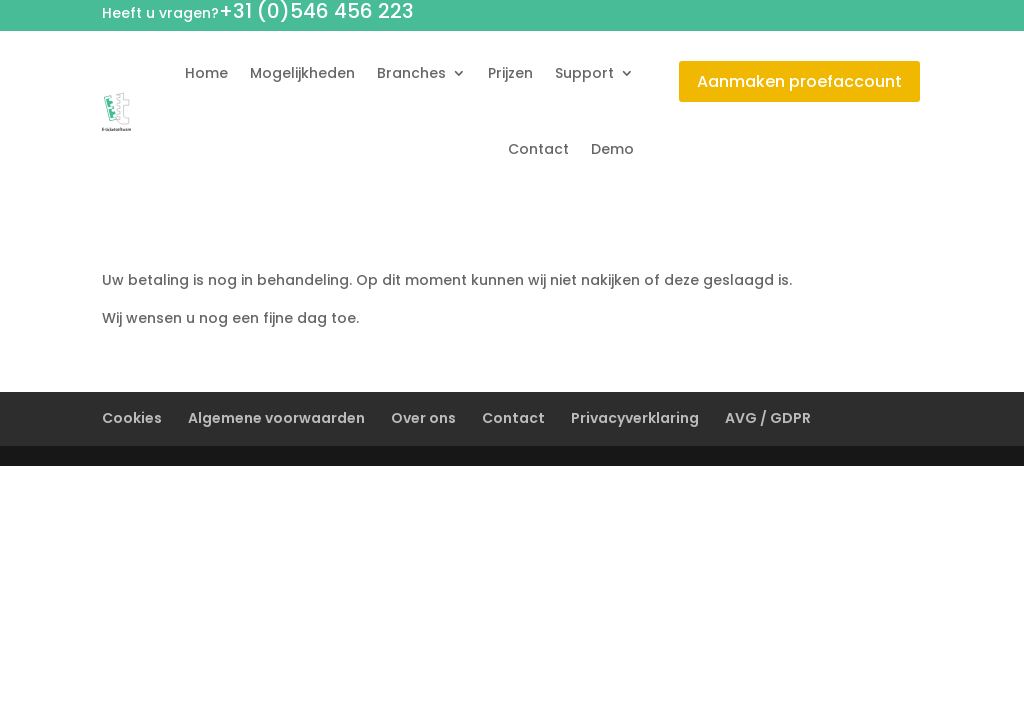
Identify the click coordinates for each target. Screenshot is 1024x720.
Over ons (423, 418)
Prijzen (510, 73)
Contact (538, 149)
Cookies (132, 418)
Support (584, 73)
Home (206, 73)
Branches (411, 73)
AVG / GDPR (768, 418)
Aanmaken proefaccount (799, 81)
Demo (612, 149)
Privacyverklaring (635, 418)
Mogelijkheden (302, 73)
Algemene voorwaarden (276, 418)
